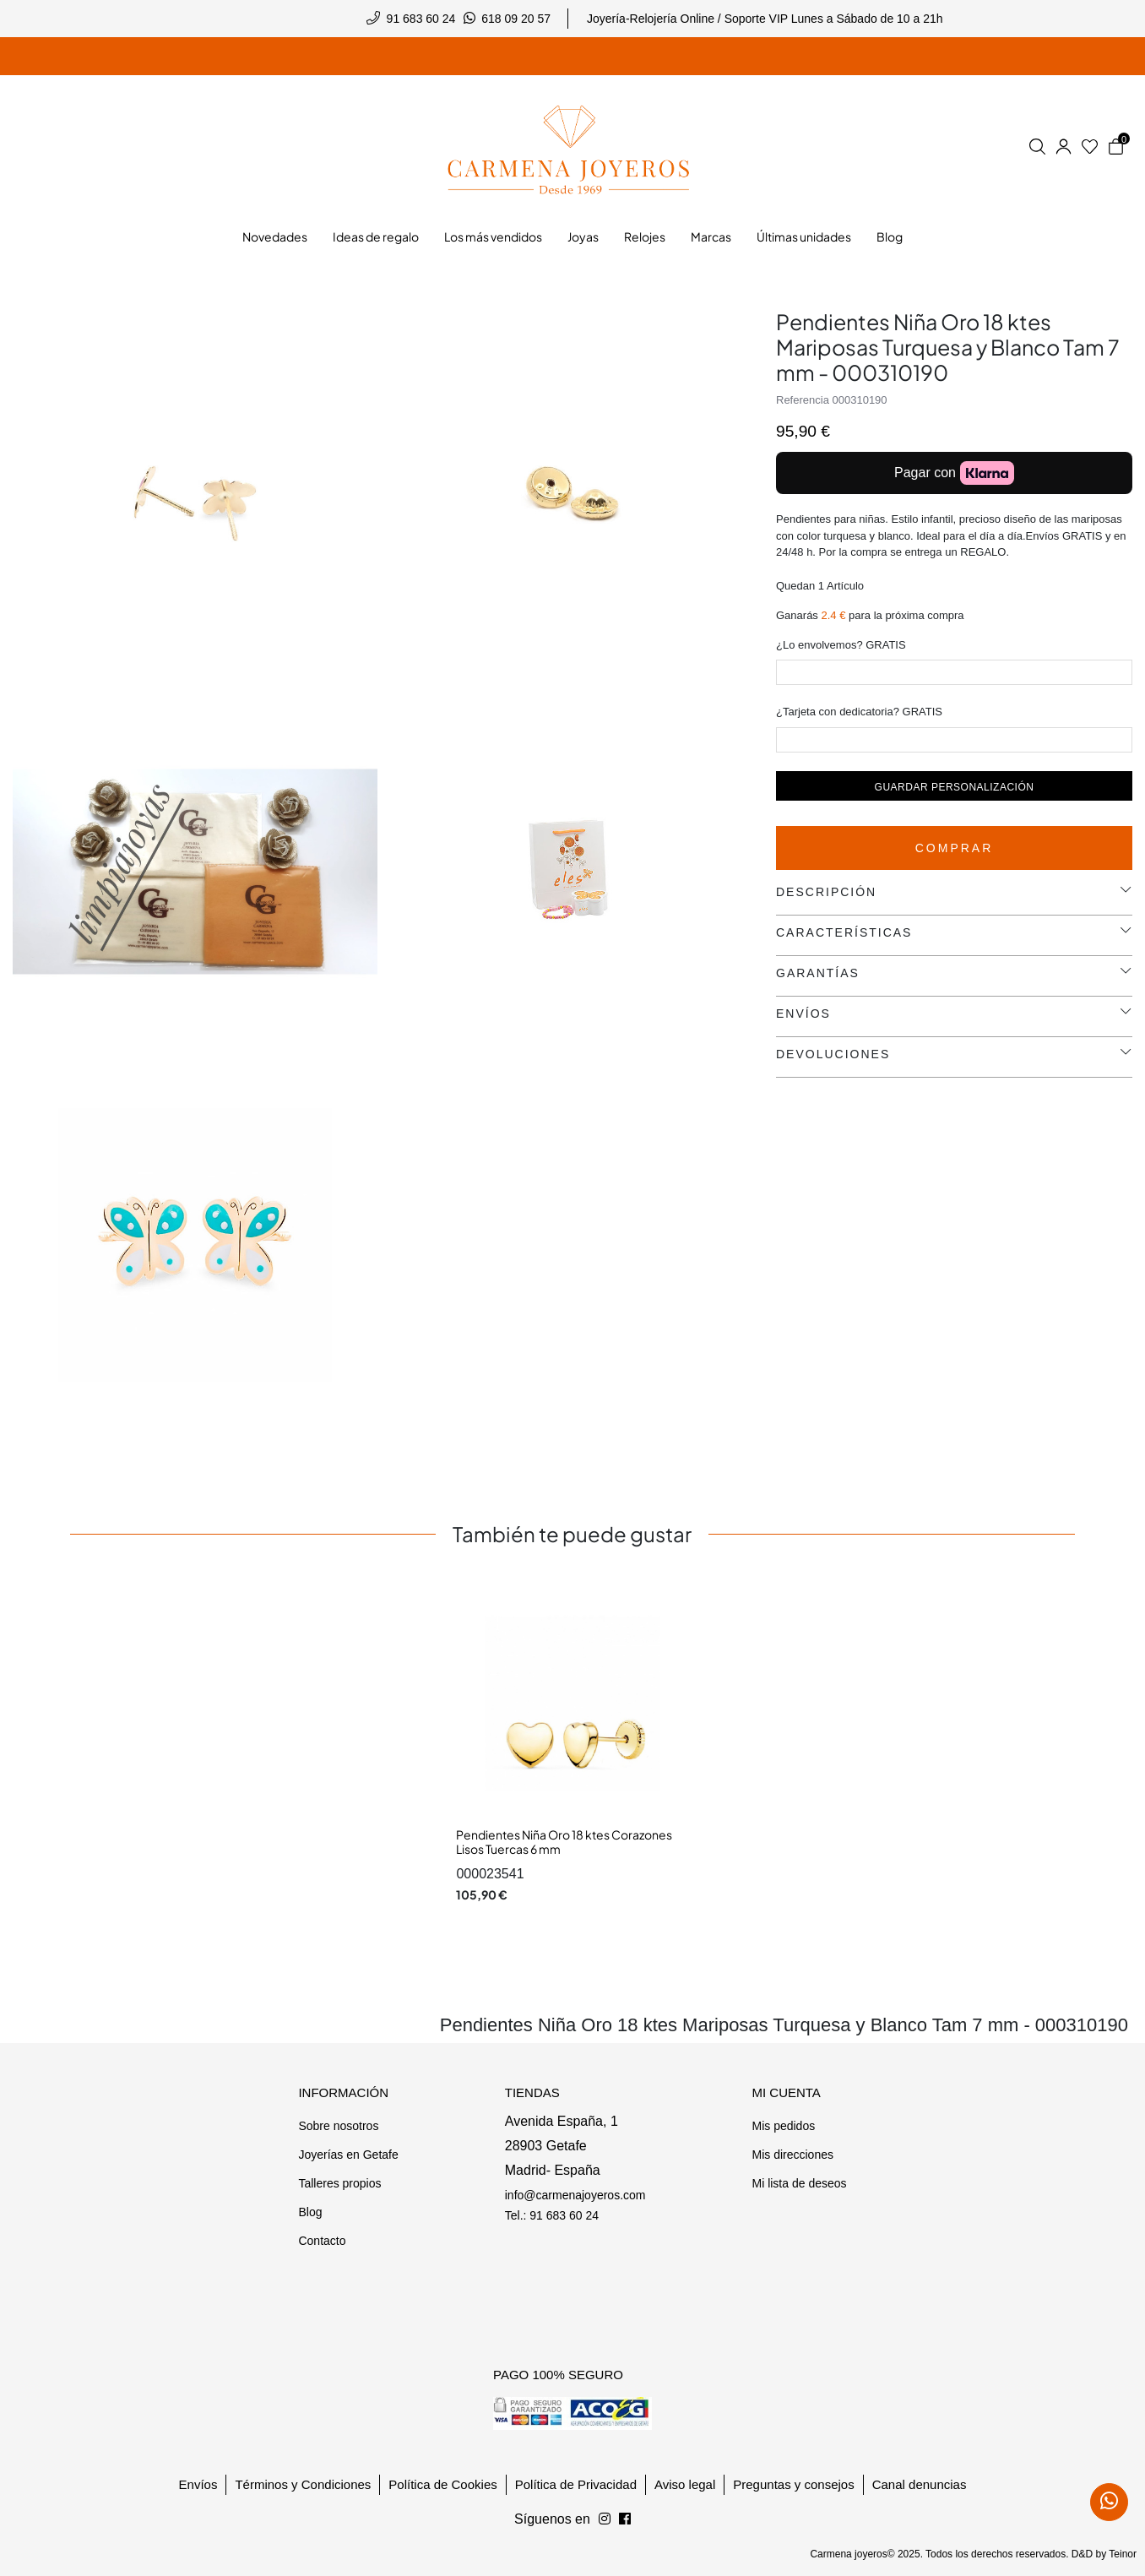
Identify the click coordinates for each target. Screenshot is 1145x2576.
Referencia (802, 400)
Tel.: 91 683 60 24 (552, 2215)
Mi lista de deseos (799, 2183)
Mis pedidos (783, 2126)
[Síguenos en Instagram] (625, 2519)
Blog (310, 2212)
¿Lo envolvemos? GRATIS (841, 645)
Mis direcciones (792, 2154)
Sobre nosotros (338, 2126)
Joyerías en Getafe (348, 2154)
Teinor (1123, 2554)
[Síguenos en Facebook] (604, 2519)
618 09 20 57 (516, 18)
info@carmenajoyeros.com (575, 2195)
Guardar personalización (954, 787)
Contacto (321, 2240)
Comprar (954, 848)
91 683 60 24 (421, 18)
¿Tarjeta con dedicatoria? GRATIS (859, 711)
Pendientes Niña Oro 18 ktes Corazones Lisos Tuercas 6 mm (564, 1842)
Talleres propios (339, 2183)
